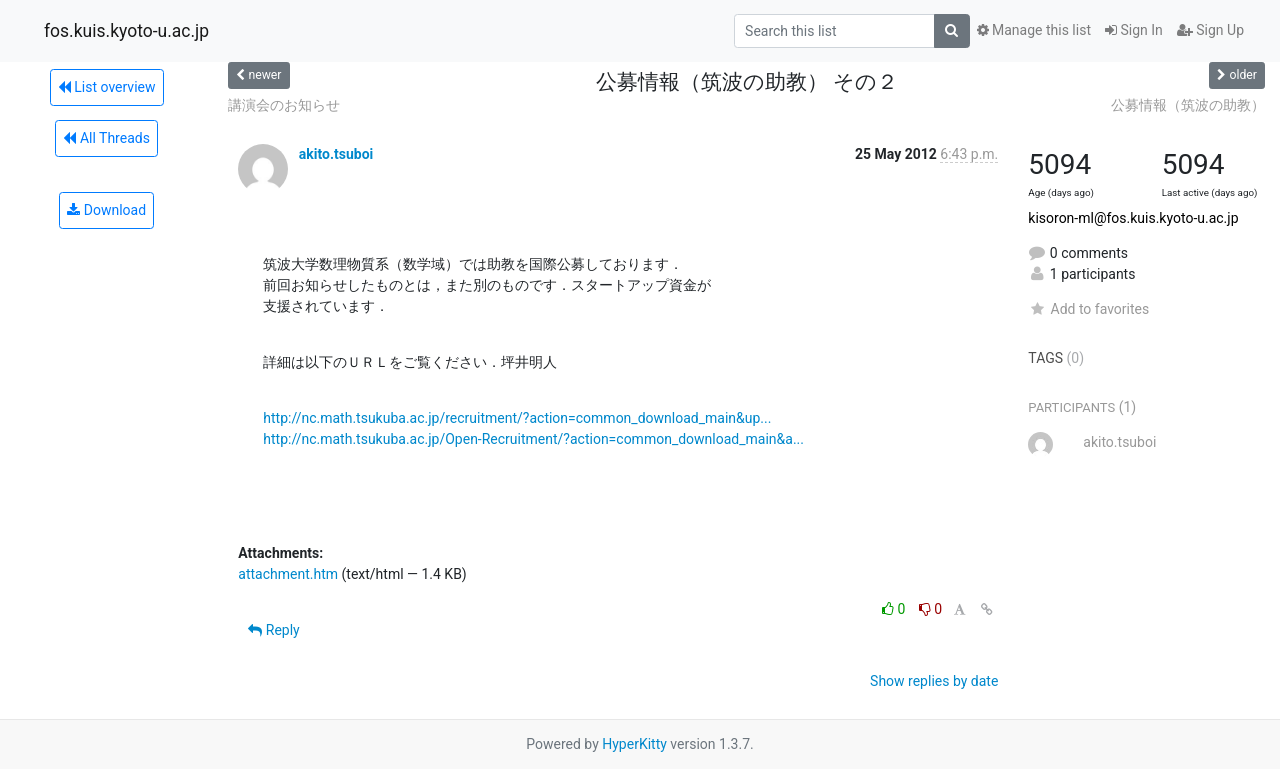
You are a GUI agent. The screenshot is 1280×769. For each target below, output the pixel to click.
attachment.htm (288, 574)
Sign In (1134, 30)
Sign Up (1210, 30)
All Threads (106, 138)
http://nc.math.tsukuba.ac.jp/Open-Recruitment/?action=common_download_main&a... (533, 439)
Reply (273, 630)
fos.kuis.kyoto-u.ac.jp (126, 31)
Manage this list (1034, 30)
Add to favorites (1088, 309)
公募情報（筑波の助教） (1188, 105)
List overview (107, 87)
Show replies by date (934, 681)
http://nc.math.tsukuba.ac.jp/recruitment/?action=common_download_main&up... (517, 418)
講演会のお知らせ (284, 105)
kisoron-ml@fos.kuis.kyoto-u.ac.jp (1133, 218)
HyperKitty (634, 744)
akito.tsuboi (336, 154)
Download (106, 210)
